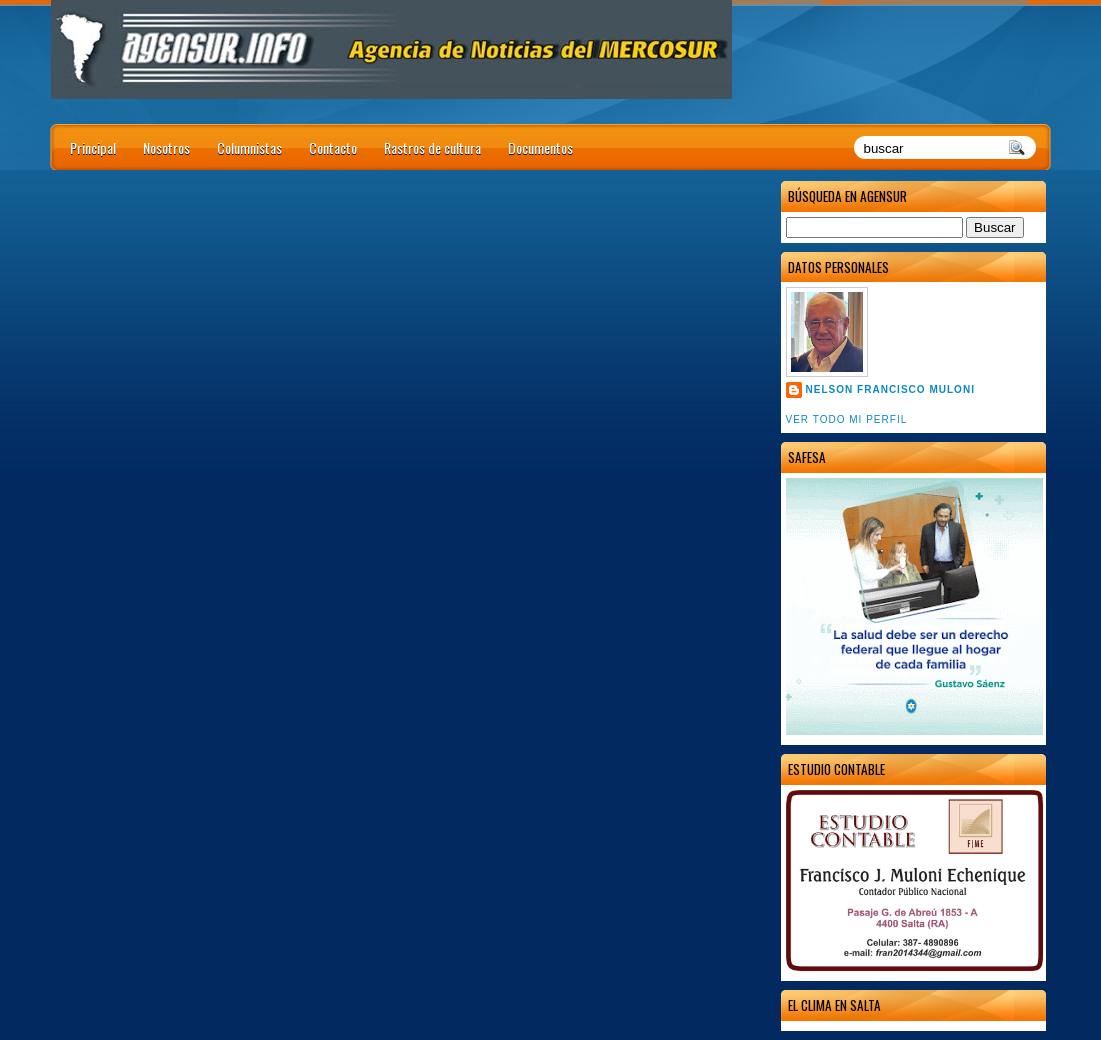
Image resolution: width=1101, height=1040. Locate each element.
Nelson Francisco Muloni (890, 389)
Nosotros (166, 147)
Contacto (333, 147)
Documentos (540, 147)
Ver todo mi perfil (847, 419)
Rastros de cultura (432, 147)
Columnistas (249, 147)
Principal (93, 147)
